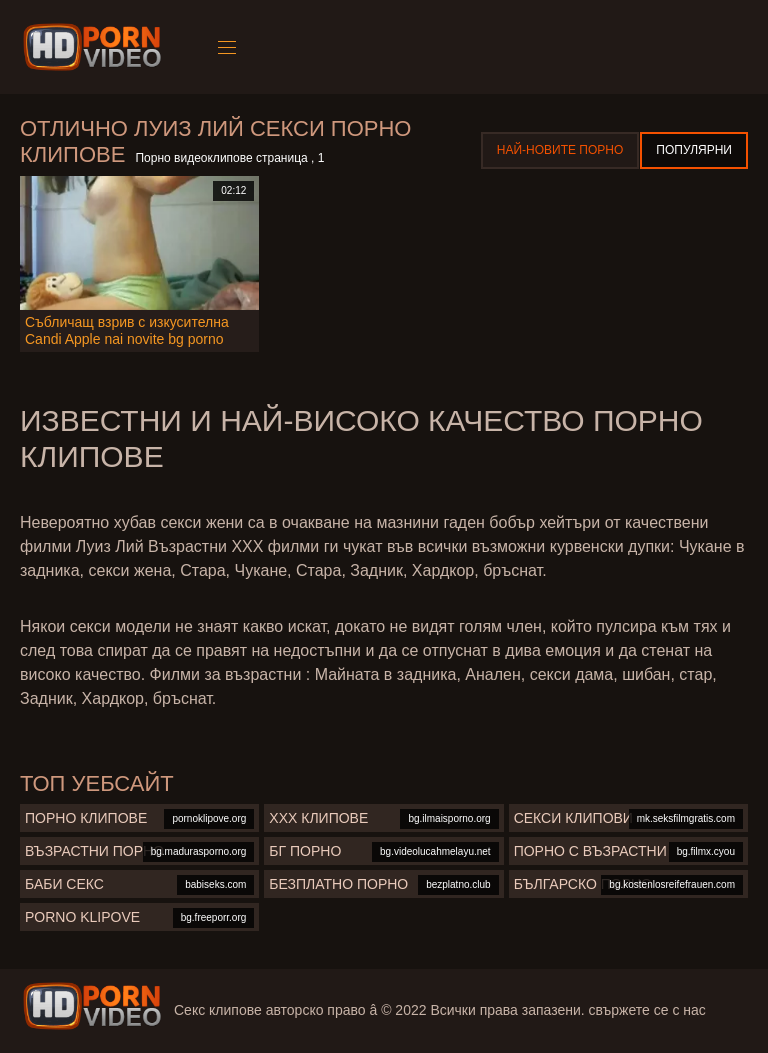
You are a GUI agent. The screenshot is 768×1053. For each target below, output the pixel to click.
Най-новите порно (560, 150)
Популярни (694, 150)
